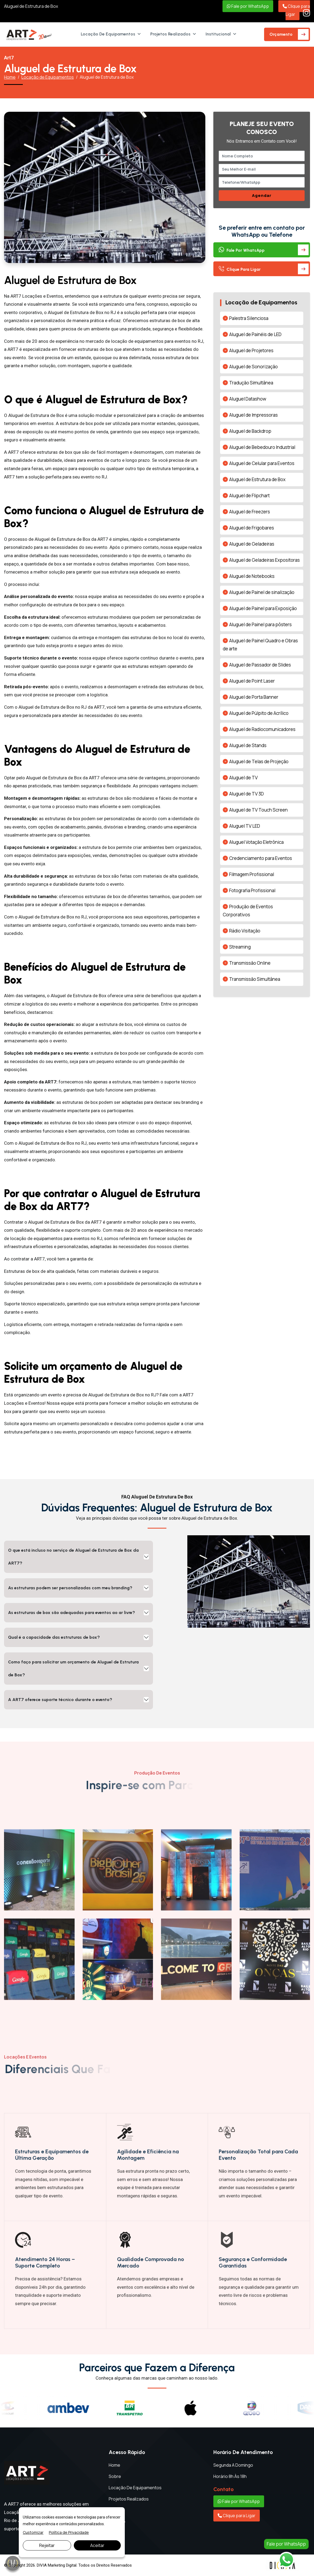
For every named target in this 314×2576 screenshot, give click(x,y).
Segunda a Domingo (233, 2465)
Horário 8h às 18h (230, 2476)
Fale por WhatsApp (248, 6)
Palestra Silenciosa (248, 318)
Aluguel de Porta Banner (253, 697)
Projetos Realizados (170, 34)
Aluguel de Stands (247, 745)
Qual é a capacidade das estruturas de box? (54, 1637)
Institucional (218, 34)
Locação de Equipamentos (108, 34)
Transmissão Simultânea (254, 979)
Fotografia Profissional (252, 890)
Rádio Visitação (244, 931)
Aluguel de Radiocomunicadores (262, 729)
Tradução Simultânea (251, 383)
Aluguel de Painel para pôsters (260, 624)
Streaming (240, 947)
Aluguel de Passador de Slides (260, 665)
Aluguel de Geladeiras (251, 544)
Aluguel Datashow (247, 399)
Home (10, 77)
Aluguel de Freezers (249, 512)
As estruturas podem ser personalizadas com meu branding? (70, 1587)
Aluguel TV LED (244, 826)
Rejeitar (47, 2545)
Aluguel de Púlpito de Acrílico (259, 713)
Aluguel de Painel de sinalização (261, 592)
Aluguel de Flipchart (249, 495)
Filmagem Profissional (251, 874)
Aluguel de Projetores (251, 350)
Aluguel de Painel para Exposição (263, 608)
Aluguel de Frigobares (251, 528)
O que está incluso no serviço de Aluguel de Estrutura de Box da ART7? (73, 1557)
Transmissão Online (250, 963)
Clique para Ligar (296, 10)
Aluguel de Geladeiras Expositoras (264, 560)
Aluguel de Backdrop (250, 431)
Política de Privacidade (69, 2532)
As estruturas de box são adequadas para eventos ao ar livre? (71, 1612)
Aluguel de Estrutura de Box (31, 6)
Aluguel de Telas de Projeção (259, 761)
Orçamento (281, 34)
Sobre (115, 2476)
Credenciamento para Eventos (260, 858)
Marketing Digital (62, 2565)
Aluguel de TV (243, 777)
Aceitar (97, 2545)
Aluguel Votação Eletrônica (256, 842)
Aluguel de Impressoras (253, 415)
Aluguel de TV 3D (246, 794)
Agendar (262, 195)
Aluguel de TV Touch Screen (258, 810)
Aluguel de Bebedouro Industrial (262, 447)
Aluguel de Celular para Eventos (261, 463)
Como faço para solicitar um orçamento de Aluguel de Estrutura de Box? (73, 1668)
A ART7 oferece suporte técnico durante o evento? (60, 1699)
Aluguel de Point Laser (252, 681)
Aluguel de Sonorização (253, 366)
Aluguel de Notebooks (252, 576)
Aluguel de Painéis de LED (255, 334)
